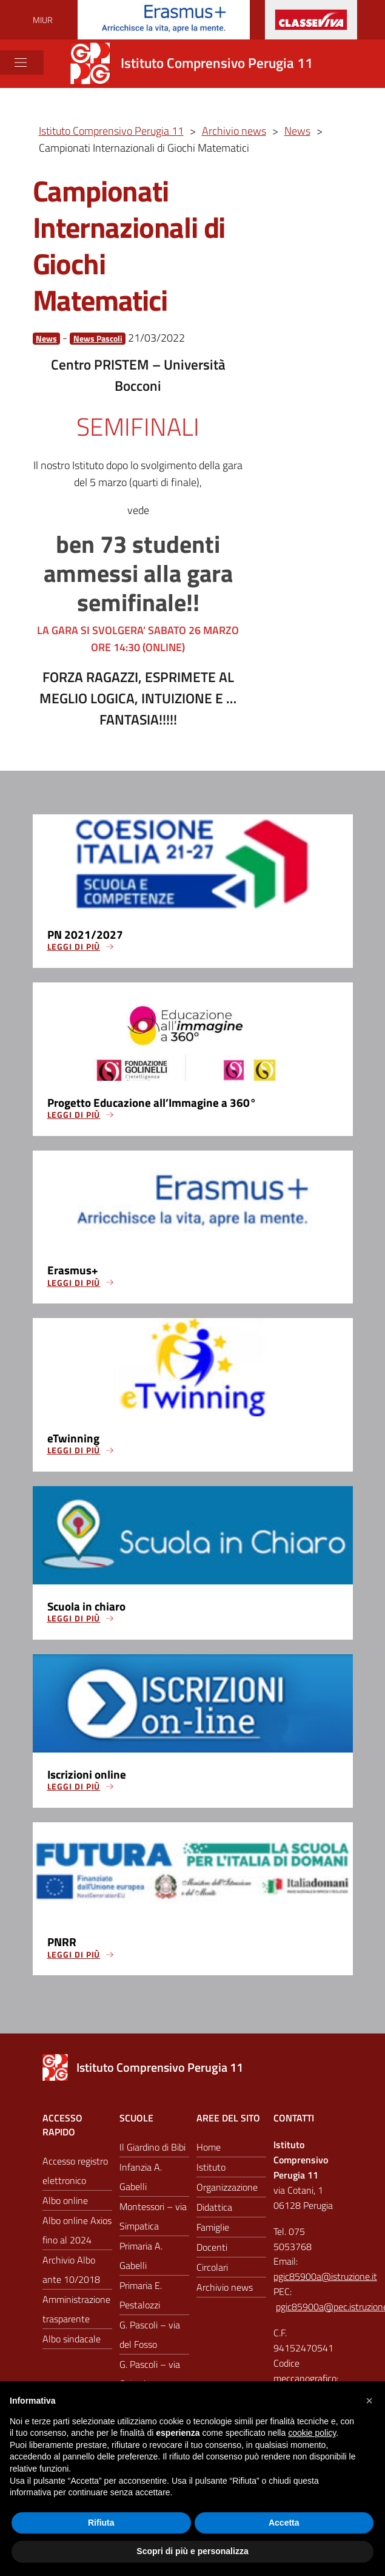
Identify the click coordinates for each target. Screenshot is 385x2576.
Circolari (212, 2271)
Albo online (65, 2204)
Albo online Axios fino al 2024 (77, 2234)
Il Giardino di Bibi (152, 2151)
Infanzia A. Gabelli (140, 2181)
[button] (369, 2400)
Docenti (211, 2251)
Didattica (214, 2211)
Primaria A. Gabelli (140, 2260)
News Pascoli (97, 338)
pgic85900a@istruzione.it (325, 2280)
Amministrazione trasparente (76, 2313)
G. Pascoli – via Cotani (149, 2378)
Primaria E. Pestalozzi (140, 2299)
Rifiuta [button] (101, 2522)
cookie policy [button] (312, 2433)
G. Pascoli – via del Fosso (149, 2339)
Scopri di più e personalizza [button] (192, 2551)
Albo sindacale (71, 2343)
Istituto (211, 2171)
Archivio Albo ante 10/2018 (71, 2274)
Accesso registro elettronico (75, 2175)
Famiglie (212, 2231)
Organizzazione (227, 2191)
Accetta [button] (284, 2522)
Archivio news (224, 2291)
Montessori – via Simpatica (153, 2220)
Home (208, 2151)
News (46, 338)
